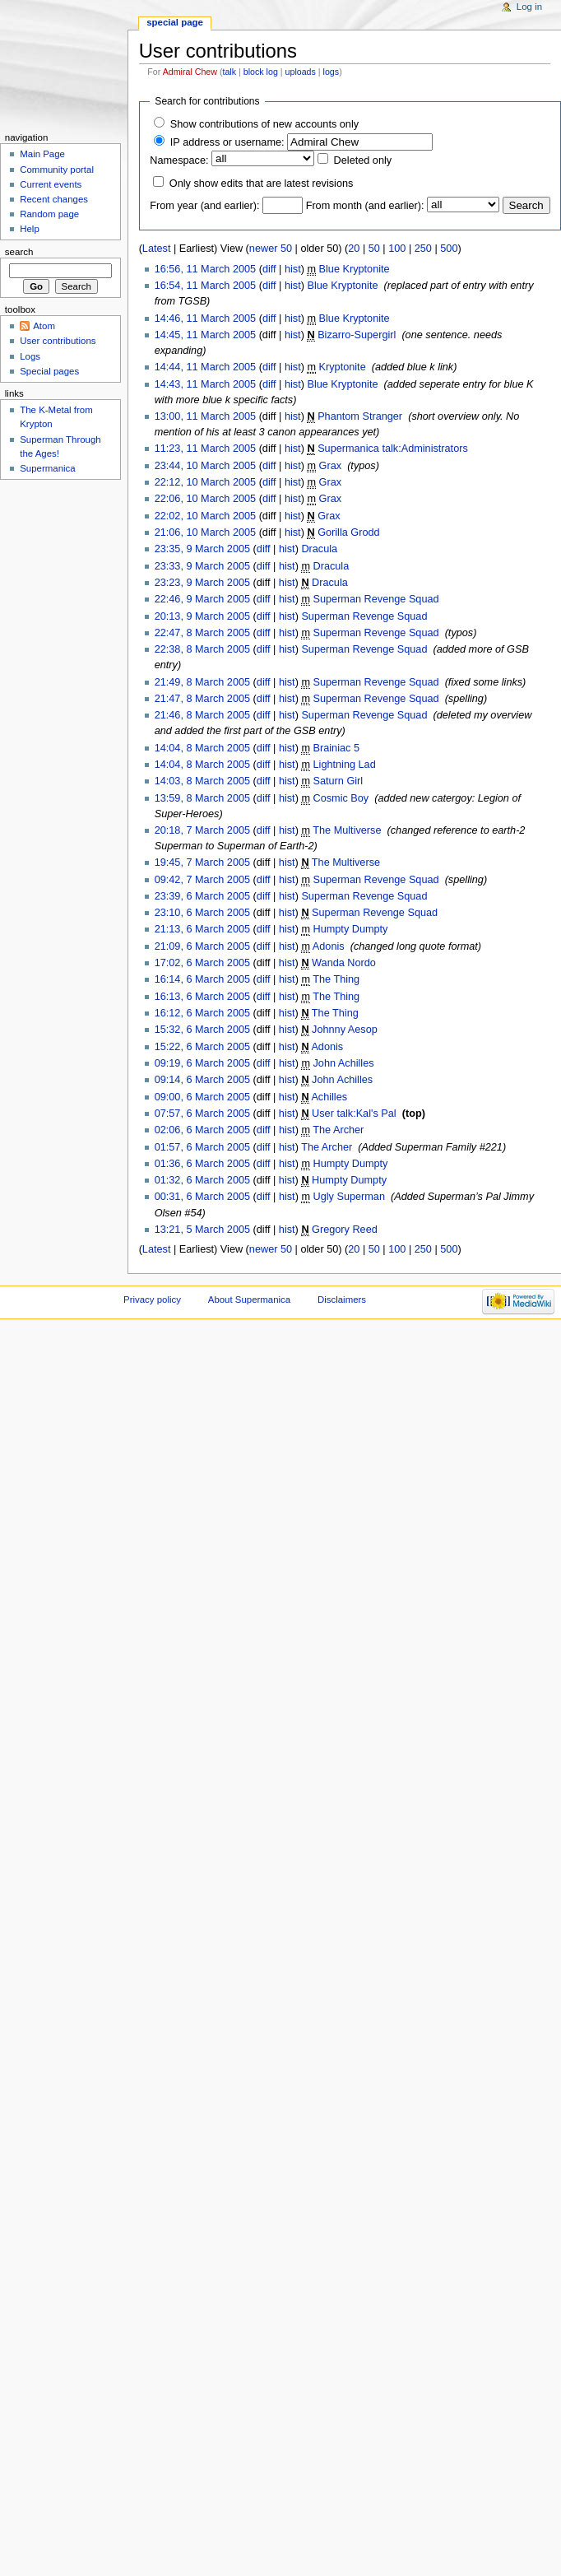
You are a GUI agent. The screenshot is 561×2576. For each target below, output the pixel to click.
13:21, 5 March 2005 (202, 1229)
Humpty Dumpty (350, 929)
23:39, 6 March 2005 (202, 896)
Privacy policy (152, 1299)
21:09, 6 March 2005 (202, 946)
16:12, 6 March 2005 (202, 1013)
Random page (49, 214)
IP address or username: (227, 142)
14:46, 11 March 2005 (205, 318)
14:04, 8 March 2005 (202, 748)
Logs (30, 356)
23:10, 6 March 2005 (202, 912)
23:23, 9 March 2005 (202, 582)
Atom (44, 326)
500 (448, 248)
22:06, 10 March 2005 (205, 499)
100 (397, 248)
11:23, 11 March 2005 (205, 448)
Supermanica (47, 468)
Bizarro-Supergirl (357, 335)
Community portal (57, 169)
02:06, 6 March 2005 (202, 1130)
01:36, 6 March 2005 (202, 1163)
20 (353, 248)
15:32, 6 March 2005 (202, 1029)
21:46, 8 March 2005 (202, 715)
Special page (174, 22)
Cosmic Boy (341, 798)
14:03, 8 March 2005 (202, 781)
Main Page (42, 154)
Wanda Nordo (344, 963)
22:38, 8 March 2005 (202, 649)
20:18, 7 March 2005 (202, 830)
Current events (50, 184)
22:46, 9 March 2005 (202, 599)
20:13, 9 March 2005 (202, 616)
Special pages (49, 371)
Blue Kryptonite (354, 269)
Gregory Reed (345, 1229)
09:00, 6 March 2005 (202, 1097)
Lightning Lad (344, 764)
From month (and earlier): (365, 206)
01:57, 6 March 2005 (202, 1147)
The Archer (338, 1130)
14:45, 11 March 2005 (205, 335)
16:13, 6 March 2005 (202, 996)
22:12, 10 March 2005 (205, 482)
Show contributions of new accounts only (264, 124)
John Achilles (343, 1063)
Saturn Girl (338, 781)
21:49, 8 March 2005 (202, 682)
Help (29, 229)
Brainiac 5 (336, 748)
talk (229, 72)
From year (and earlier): (204, 206)
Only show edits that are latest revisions (261, 183)
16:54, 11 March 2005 (205, 285)
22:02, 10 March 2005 (205, 516)
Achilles (329, 1097)
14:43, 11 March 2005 (205, 384)
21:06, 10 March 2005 (205, 532)
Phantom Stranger (360, 416)
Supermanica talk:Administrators (393, 448)
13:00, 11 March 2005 (205, 416)
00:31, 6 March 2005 (202, 1196)
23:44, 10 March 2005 (205, 466)
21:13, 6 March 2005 (202, 929)
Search (19, 252)
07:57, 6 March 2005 (202, 1113)
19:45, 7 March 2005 (202, 862)
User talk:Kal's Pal (354, 1113)
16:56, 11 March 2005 (205, 269)
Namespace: (179, 160)
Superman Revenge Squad (376, 599)
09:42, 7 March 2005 (202, 880)
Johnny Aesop (345, 1029)
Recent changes (54, 199)
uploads (300, 72)
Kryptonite (342, 367)
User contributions (57, 341)
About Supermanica (249, 1299)
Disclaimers (342, 1299)
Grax (330, 466)
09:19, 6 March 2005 (202, 1063)
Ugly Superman (349, 1196)
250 (423, 248)
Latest (156, 248)
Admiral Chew (190, 72)
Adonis (329, 946)
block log (260, 72)
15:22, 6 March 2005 (202, 1047)
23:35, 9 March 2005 (202, 549)
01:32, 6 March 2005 (202, 1180)
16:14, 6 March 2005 (202, 979)
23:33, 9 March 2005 (202, 566)
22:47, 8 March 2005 (202, 633)
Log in (529, 7)
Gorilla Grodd (348, 532)
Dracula (319, 549)
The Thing (336, 979)
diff (269, 269)
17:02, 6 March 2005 (202, 963)
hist (293, 269)
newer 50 (270, 248)
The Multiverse (347, 830)
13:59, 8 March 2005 (202, 798)
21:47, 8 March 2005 (202, 698)
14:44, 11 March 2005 (205, 367)
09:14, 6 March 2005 (202, 1080)
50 (374, 248)
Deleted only (363, 160)
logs (331, 72)
